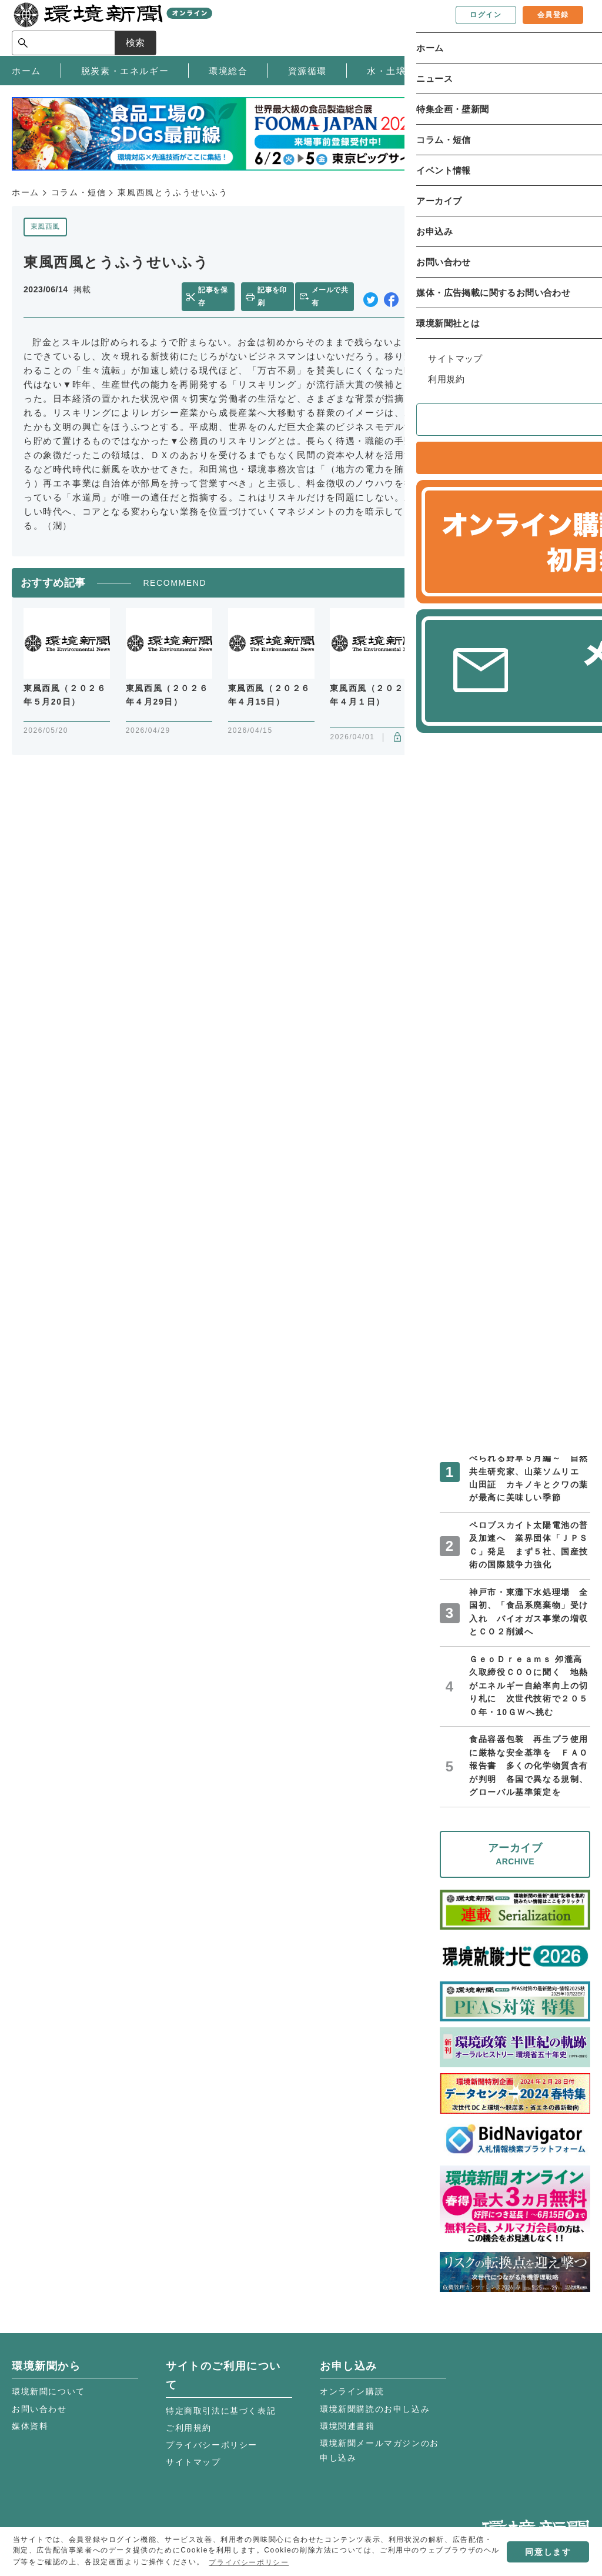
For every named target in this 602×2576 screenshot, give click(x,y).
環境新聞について (48, 2391)
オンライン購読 (352, 2391)
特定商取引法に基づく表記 (221, 2410)
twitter (370, 296)
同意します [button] (548, 2552)
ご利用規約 (189, 2427)
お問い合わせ (39, 2409)
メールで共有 (332, 296)
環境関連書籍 (347, 2426)
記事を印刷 (271, 296)
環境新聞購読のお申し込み (375, 2409)
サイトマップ (193, 2462)
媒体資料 (30, 2426)
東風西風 (45, 226)
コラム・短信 (78, 192)
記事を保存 (214, 296)
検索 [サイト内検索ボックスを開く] (569, 27)
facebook (391, 296)
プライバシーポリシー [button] (249, 2562)
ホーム (25, 192)
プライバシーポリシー (211, 2445)
